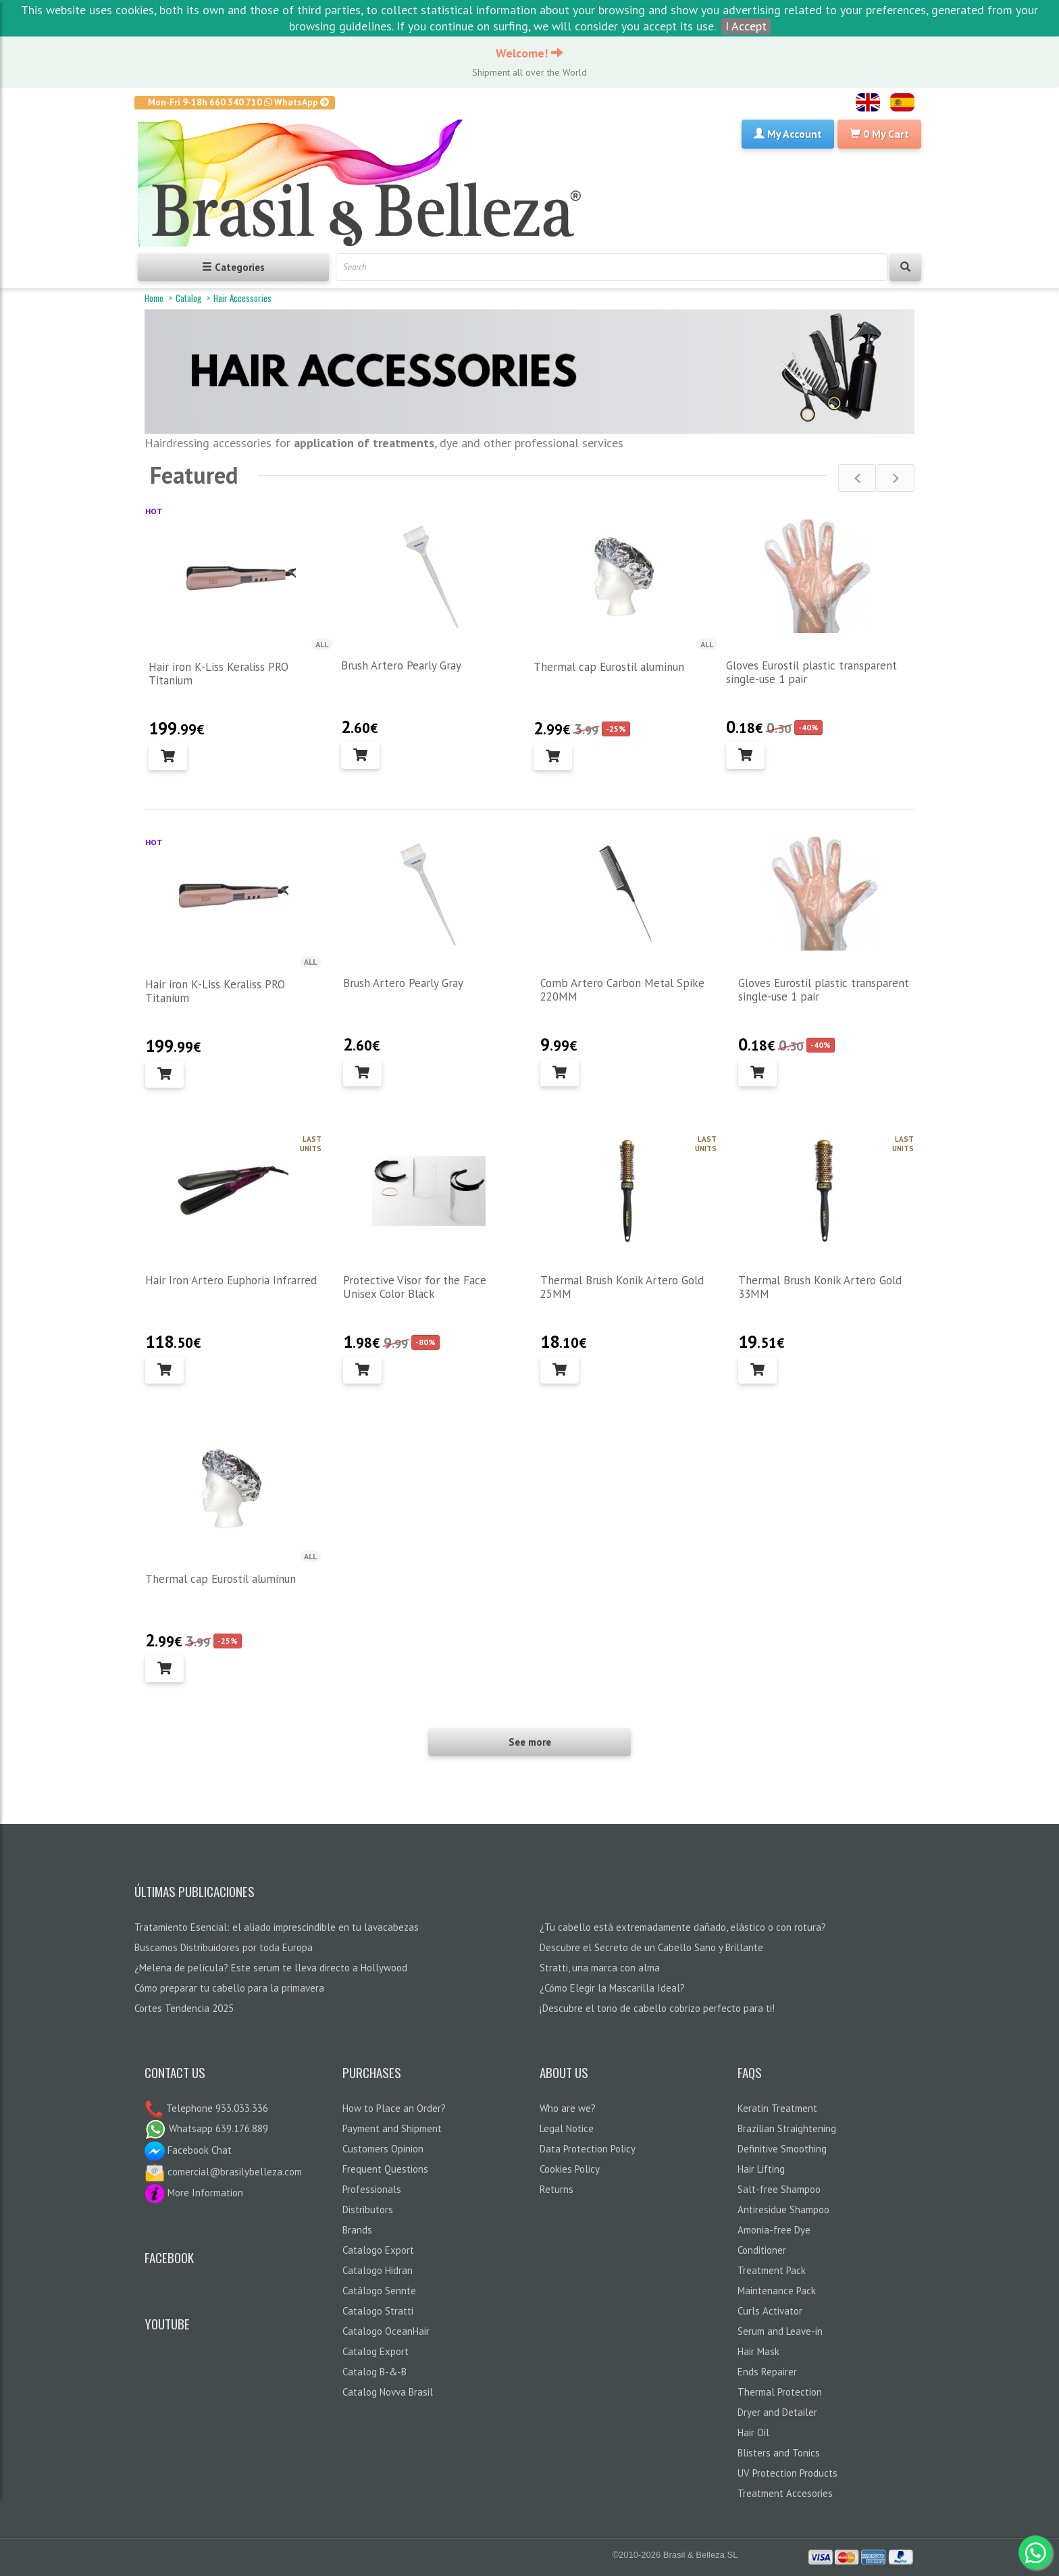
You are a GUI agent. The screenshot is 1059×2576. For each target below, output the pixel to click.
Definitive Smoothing (782, 2148)
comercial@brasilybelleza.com (223, 2171)
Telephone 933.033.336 (215, 2108)
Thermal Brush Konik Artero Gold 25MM (622, 1287)
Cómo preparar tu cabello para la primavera (229, 1987)
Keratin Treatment (777, 2108)
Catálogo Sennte (379, 2290)
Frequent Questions (385, 2169)
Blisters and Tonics (779, 2452)
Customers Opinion (382, 2148)
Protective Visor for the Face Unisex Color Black (414, 1287)
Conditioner (762, 2250)
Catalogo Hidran (377, 2270)
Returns (556, 2189)
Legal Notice (567, 2128)
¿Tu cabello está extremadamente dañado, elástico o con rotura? (683, 1927)
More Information (194, 2192)
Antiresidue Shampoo (783, 2209)
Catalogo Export (378, 2250)
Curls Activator (770, 2310)
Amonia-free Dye (774, 2229)
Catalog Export (375, 2351)
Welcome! (529, 53)
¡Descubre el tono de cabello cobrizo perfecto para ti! (657, 2008)
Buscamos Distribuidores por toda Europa (223, 1947)
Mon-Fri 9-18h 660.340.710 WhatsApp (239, 102)
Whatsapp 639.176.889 (206, 2128)
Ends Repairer (767, 2371)
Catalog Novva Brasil (387, 2391)
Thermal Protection (780, 2391)
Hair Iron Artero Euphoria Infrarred (231, 1280)
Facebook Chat (188, 2150)
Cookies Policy (570, 2169)
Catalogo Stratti (377, 2310)
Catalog (188, 298)
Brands (357, 2229)
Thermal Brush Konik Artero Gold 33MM (820, 1287)
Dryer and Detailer (777, 2412)
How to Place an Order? (394, 2108)
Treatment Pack (772, 2270)
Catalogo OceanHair (386, 2331)
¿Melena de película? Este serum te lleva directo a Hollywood (270, 1967)
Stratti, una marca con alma (600, 1967)
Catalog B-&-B (374, 2371)
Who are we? (568, 2108)
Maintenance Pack (777, 2290)
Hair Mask (758, 2351)
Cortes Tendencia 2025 (184, 2008)
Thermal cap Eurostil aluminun (609, 666)
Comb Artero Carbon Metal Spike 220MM (622, 990)
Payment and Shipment (392, 2128)
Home (154, 298)
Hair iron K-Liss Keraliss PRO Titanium (218, 673)
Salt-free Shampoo (779, 2189)
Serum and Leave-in (780, 2331)
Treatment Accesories (785, 2493)
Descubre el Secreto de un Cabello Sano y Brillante (651, 1947)
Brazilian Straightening (787, 2128)
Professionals (371, 2189)
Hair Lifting (761, 2169)
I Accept (746, 26)
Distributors (367, 2209)
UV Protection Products (787, 2473)
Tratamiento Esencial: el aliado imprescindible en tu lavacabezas (276, 1927)
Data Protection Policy (588, 2148)
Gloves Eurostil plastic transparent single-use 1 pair (811, 672)
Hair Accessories (242, 298)
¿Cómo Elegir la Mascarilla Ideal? (612, 1987)
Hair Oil (753, 2432)
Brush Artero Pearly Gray (401, 665)
